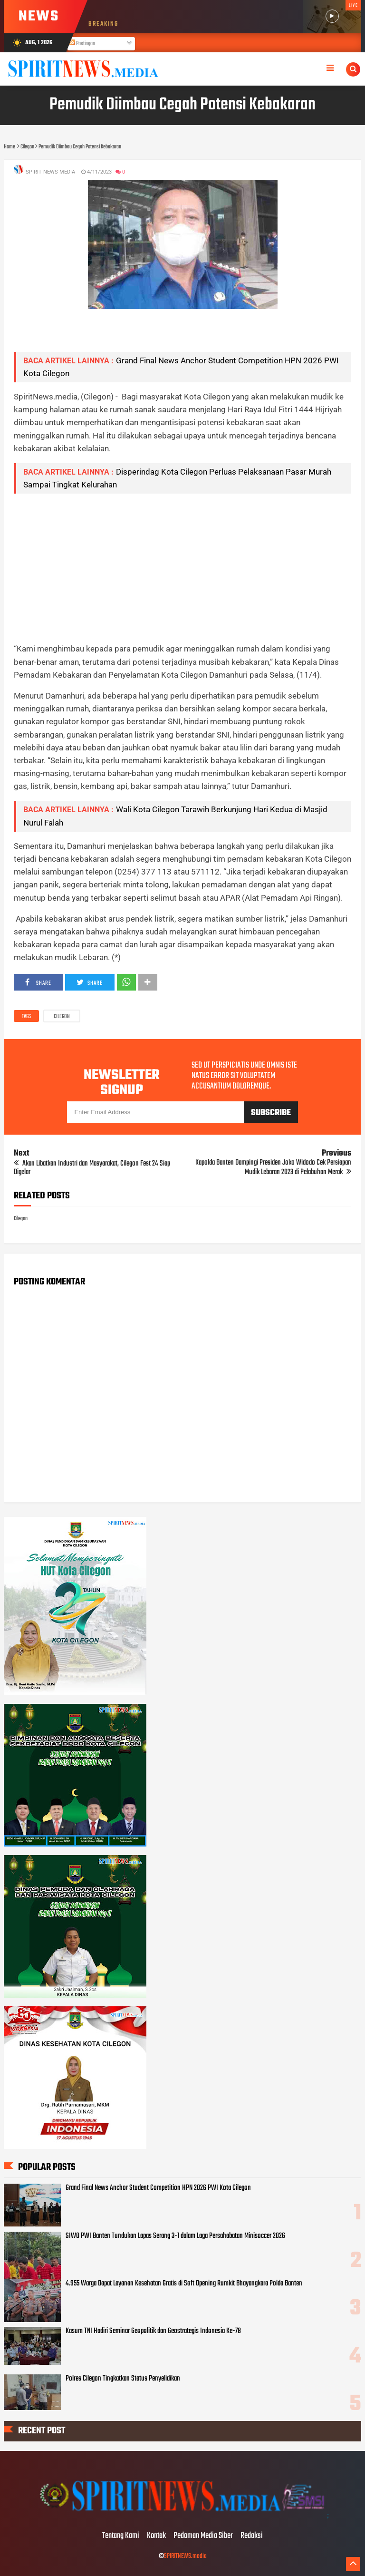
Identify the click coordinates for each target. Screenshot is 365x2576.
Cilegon (62, 1016)
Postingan (82, 44)
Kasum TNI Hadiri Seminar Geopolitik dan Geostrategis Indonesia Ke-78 (153, 2331)
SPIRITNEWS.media (185, 2556)
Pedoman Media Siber (203, 2536)
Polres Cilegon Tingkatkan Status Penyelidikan (123, 2378)
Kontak (156, 2536)
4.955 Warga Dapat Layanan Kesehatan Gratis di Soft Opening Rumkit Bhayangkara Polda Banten (184, 2283)
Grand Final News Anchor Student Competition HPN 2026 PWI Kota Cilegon (158, 2188)
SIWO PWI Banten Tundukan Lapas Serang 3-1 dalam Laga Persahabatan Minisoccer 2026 (175, 2236)
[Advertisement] (183, 567)
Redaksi (251, 2536)
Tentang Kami (120, 2536)
